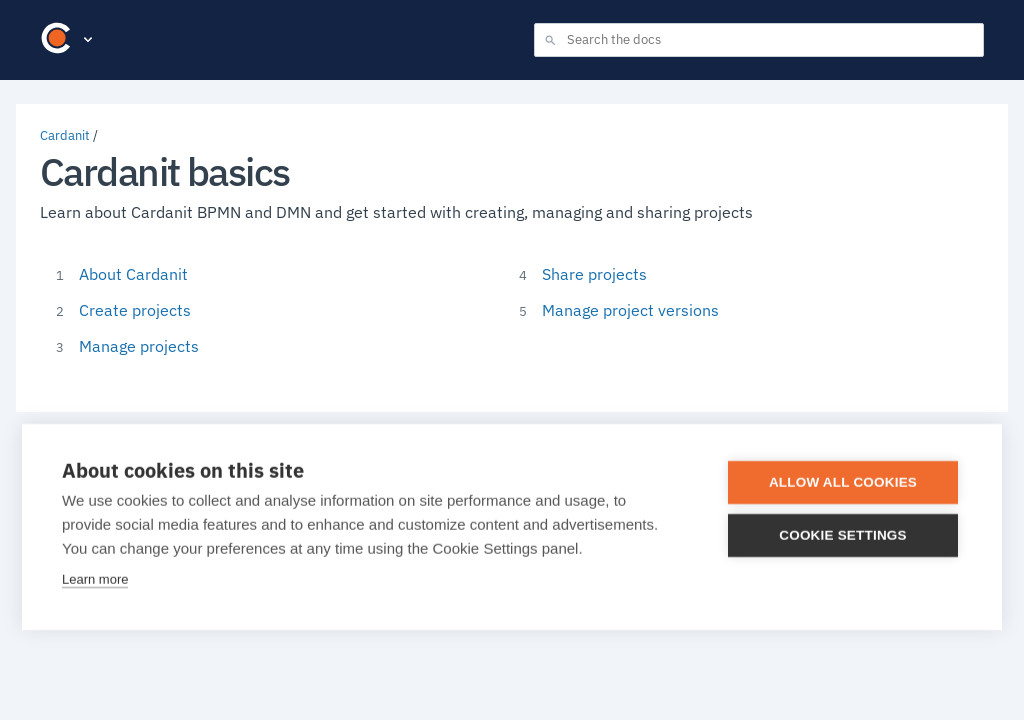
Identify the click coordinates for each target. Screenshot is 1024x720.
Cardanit (65, 135)
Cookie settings (843, 535)
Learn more (95, 579)
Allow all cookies (843, 482)
